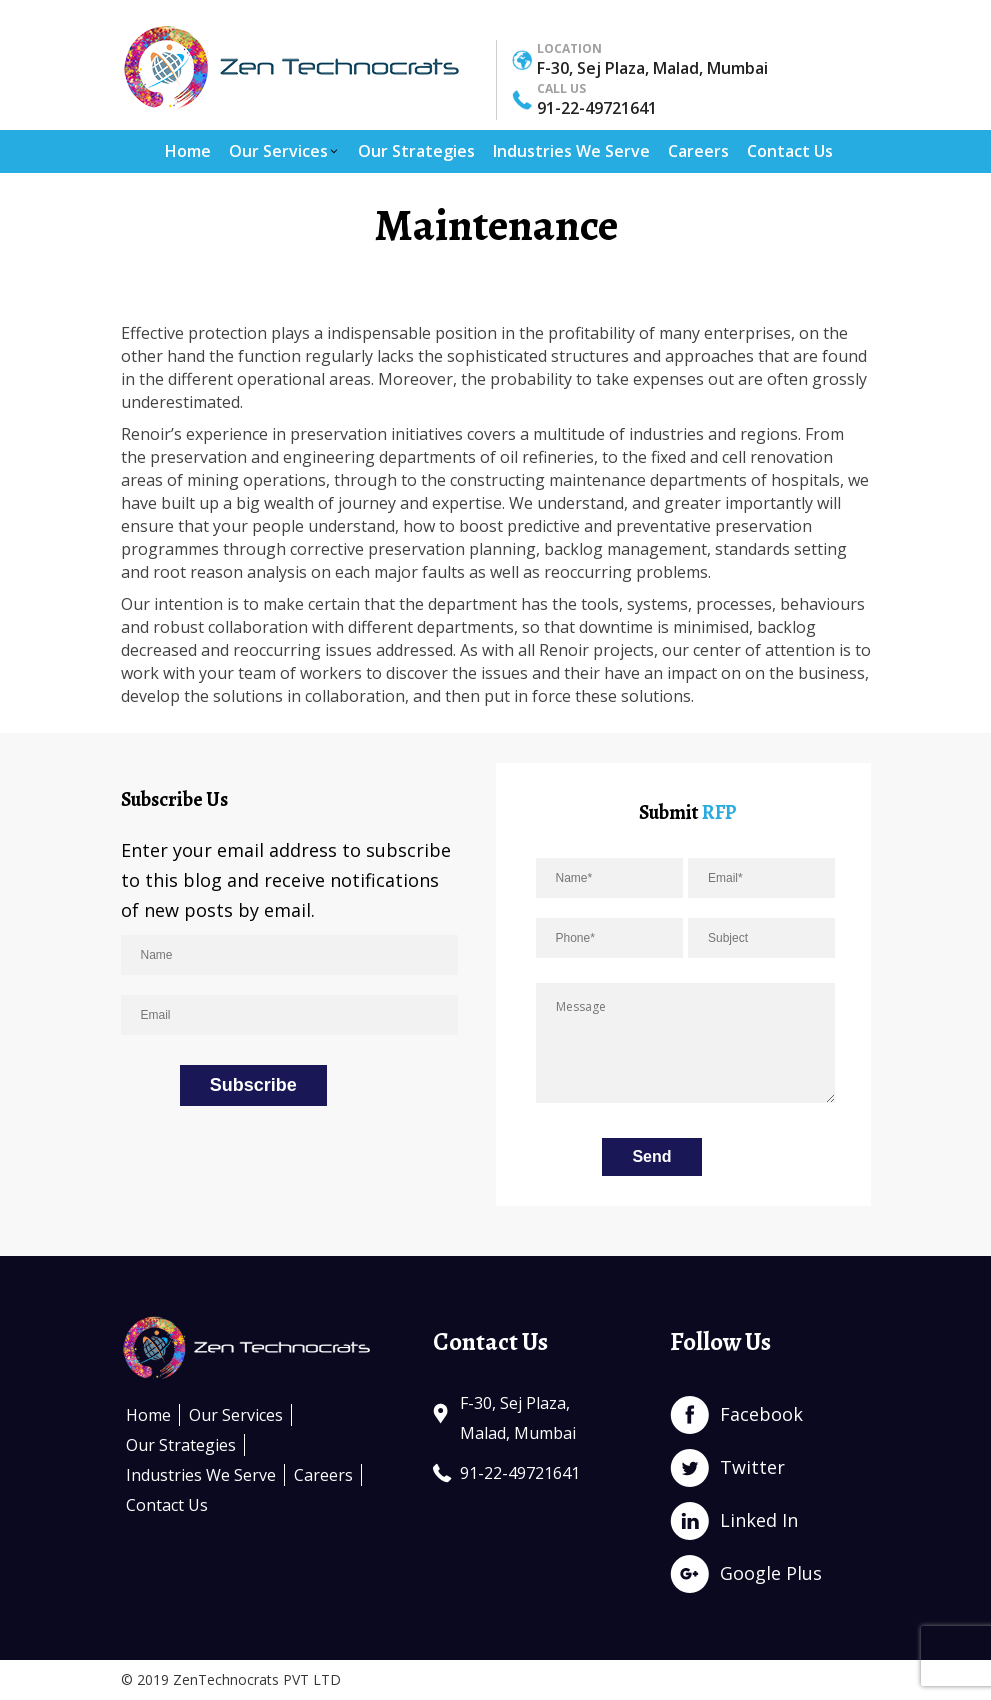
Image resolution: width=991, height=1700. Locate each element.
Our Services (284, 151)
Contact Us (790, 151)
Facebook (761, 1414)
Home (188, 151)
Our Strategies (416, 151)
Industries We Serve (571, 151)
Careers (698, 151)
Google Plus (771, 1573)
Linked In (759, 1520)
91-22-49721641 (597, 108)
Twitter (752, 1467)
